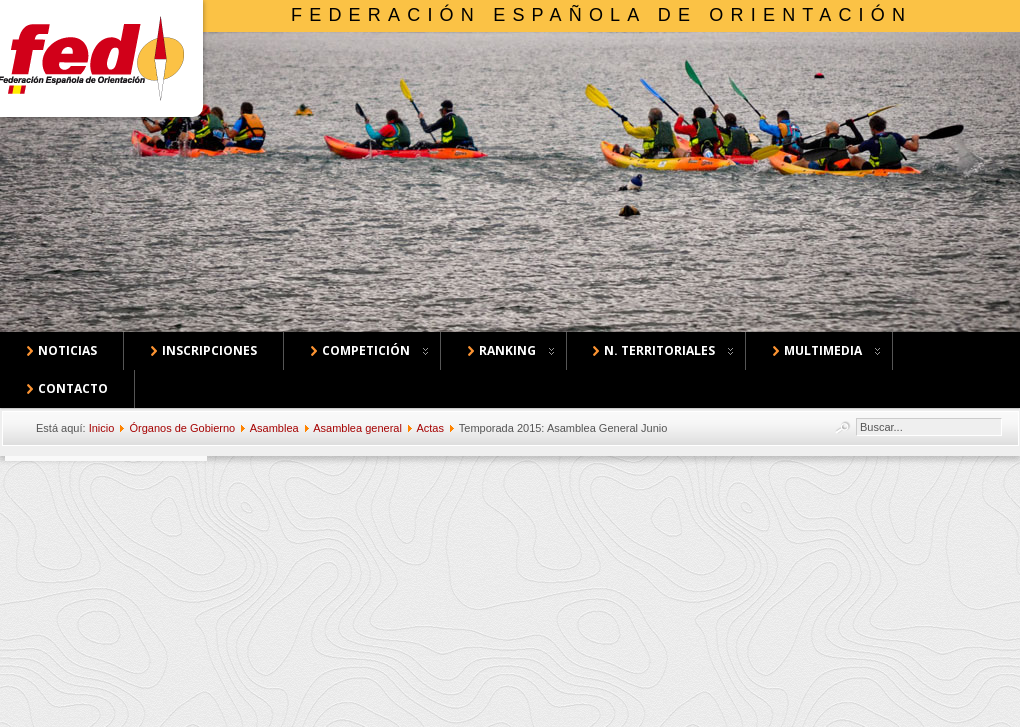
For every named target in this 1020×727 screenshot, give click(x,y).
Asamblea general (357, 428)
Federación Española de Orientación (601, 15)
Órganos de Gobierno (182, 428)
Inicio (102, 428)
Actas (430, 428)
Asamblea (274, 428)
